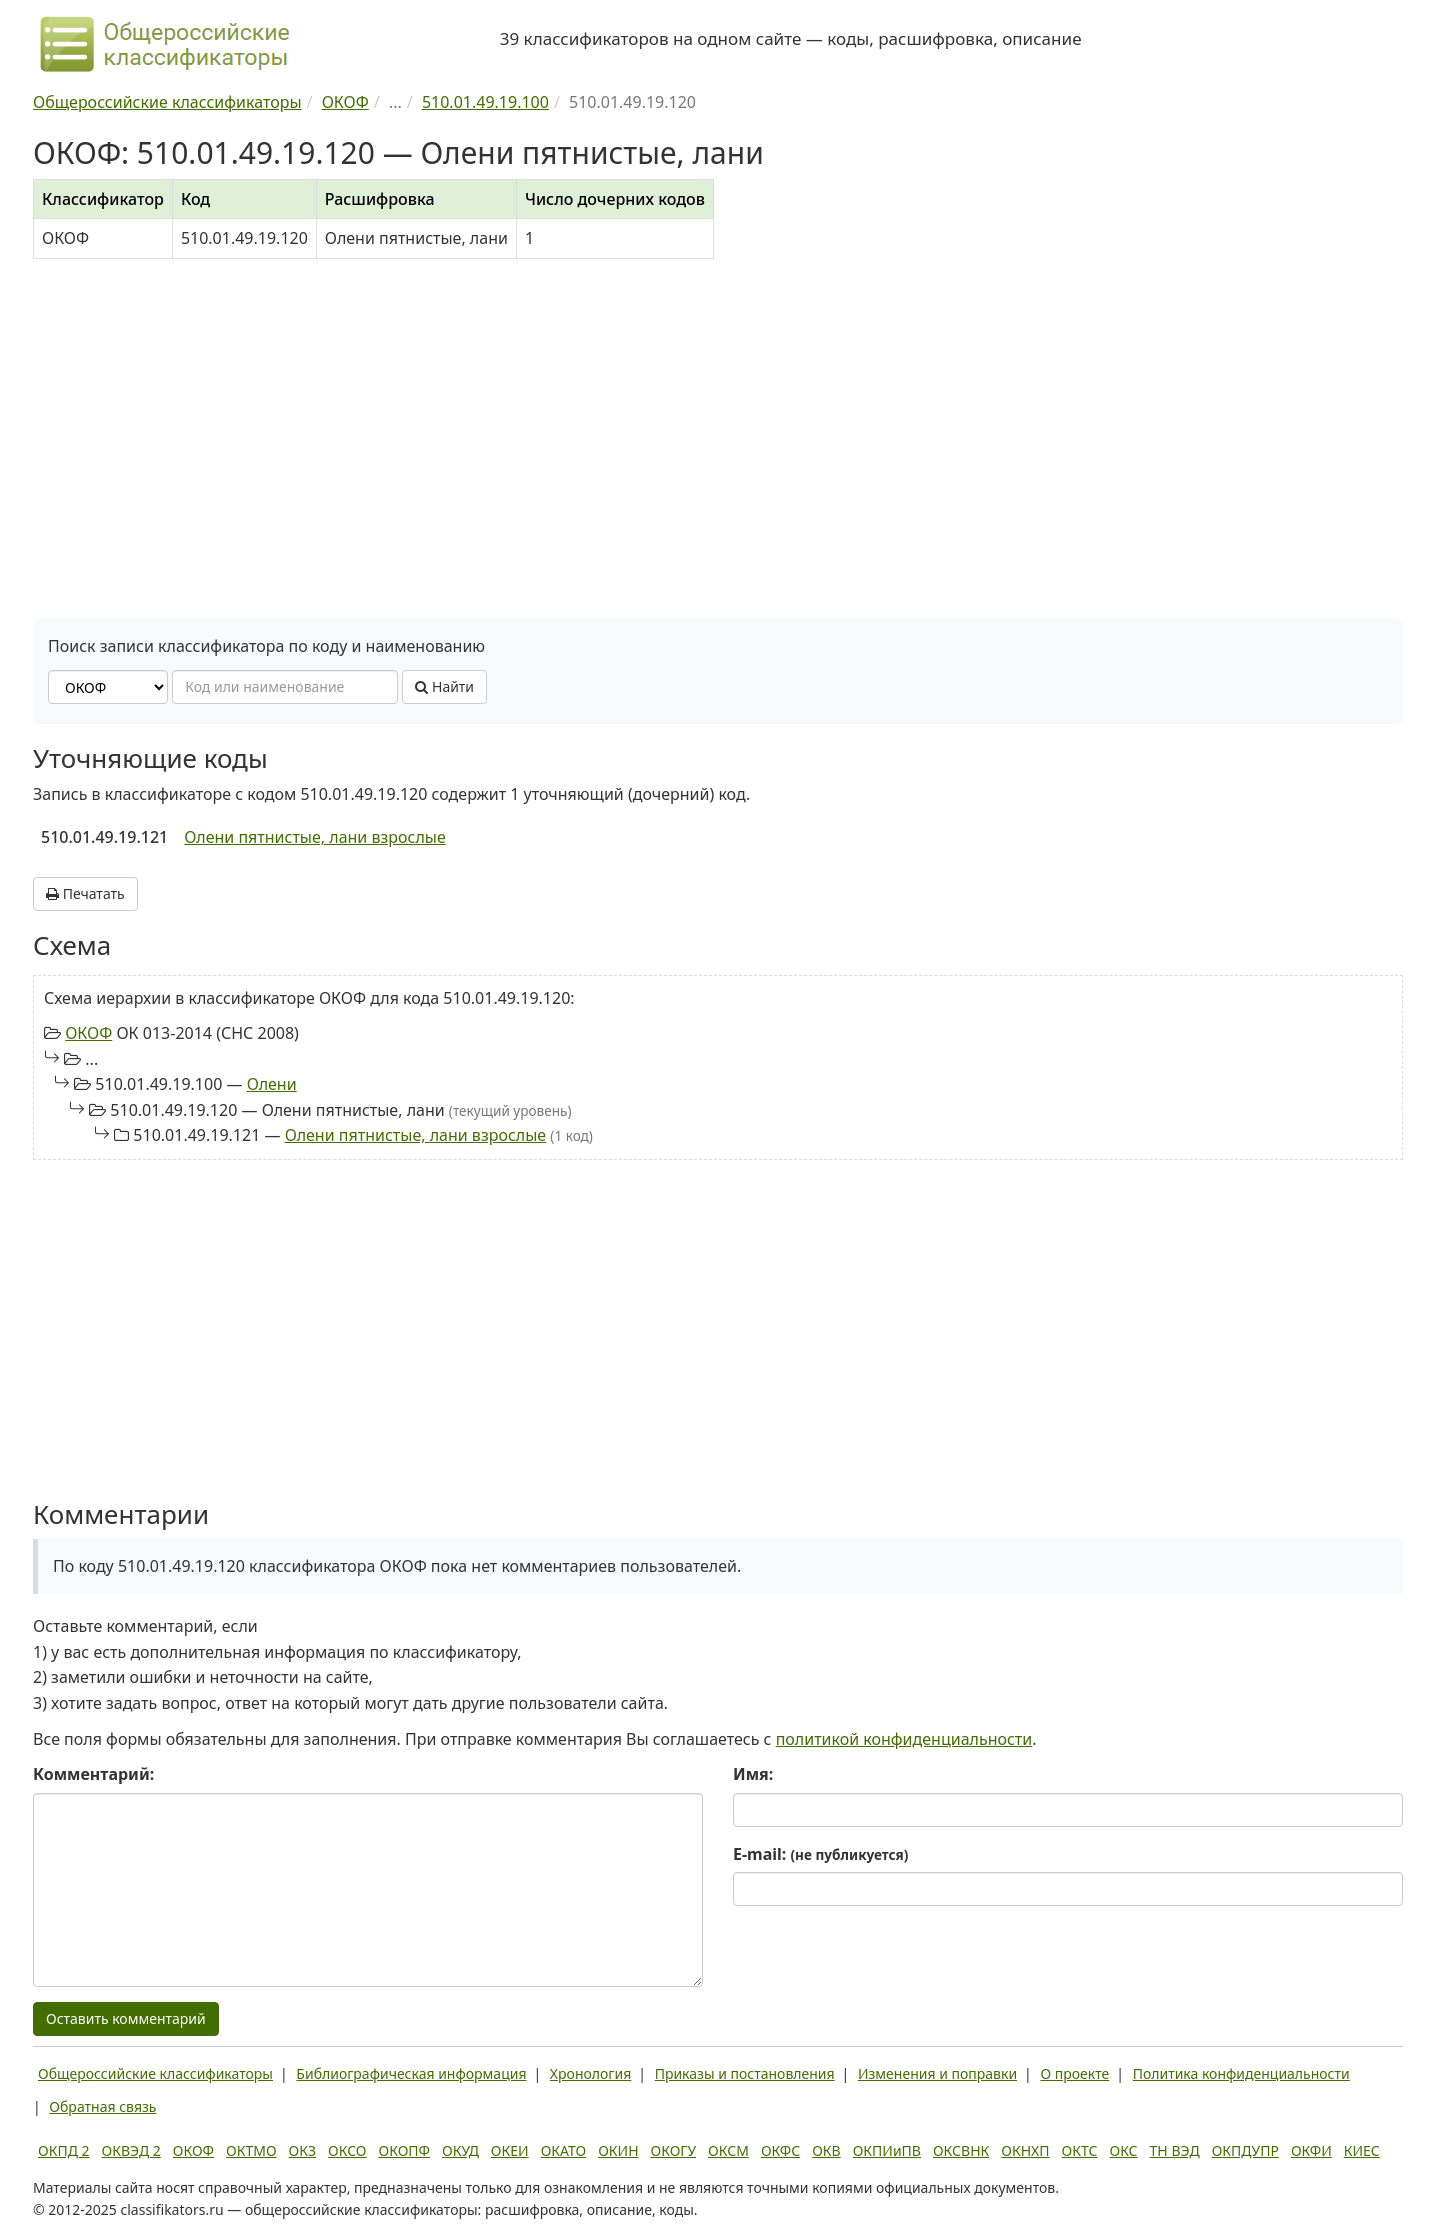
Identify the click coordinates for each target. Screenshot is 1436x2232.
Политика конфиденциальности (1241, 2073)
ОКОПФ (404, 2150)
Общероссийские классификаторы (155, 2073)
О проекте (1074, 2073)
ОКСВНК (961, 2150)
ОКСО (347, 2150)
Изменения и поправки (937, 2073)
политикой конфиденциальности (904, 1739)
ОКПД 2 (64, 2150)
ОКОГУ (674, 2150)
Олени (272, 1084)
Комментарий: (93, 1774)
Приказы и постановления (745, 2073)
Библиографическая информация (411, 2073)
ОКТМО (251, 2150)
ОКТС (1080, 2150)
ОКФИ (1311, 2150)
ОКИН (618, 2150)
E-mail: (820, 1854)
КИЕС (1362, 2150)
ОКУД (460, 2150)
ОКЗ (302, 2150)
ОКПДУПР (1245, 2150)
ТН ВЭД (1175, 2150)
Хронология (590, 2073)
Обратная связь (102, 2106)
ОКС (1123, 2150)
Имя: (753, 1774)
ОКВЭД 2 (131, 2150)
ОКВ (826, 2150)
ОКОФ (88, 1033)
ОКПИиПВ (887, 2150)
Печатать (85, 893)
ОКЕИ (510, 2150)
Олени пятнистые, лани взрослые (315, 837)
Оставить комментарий (126, 2018)
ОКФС (780, 2150)
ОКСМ (728, 2150)
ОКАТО (564, 2150)
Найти (444, 686)
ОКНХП (1025, 2150)
